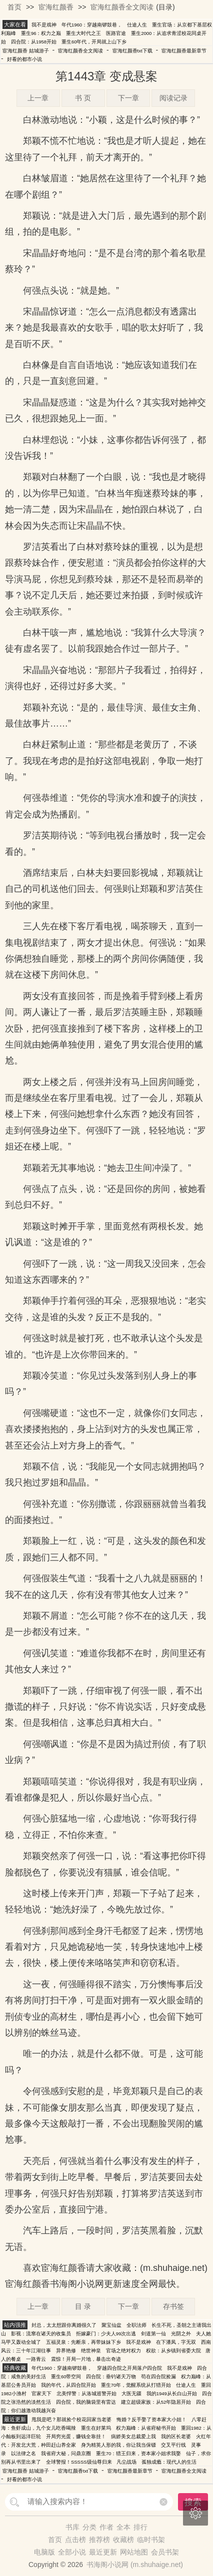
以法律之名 (23, 2453)
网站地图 (134, 2552)
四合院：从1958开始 (33, 41)
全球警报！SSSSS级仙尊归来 (79, 2462)
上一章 (38, 98)
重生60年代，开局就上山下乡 (94, 41)
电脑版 (44, 2552)
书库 (73, 2527)
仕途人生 (137, 24)
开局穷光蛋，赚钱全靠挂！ (76, 2436)
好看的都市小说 (24, 59)
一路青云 (36, 2359)
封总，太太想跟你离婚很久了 (64, 2325)
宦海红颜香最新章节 (184, 50)
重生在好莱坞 (96, 2428)
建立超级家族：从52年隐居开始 (156, 2402)
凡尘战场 (126, 2462)
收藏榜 (123, 2540)
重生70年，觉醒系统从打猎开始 (136, 2385)
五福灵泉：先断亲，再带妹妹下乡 (83, 2342)
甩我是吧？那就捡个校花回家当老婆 (72, 2419)
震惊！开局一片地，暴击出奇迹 (86, 2359)
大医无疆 (132, 2393)
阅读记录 (174, 98)
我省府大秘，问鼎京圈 (66, 2453)
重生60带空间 (66, 2376)
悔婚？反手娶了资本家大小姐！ (151, 2419)
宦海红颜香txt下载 (132, 50)
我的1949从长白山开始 (171, 2393)
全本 (123, 2527)
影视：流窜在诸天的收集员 (41, 2333)
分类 (89, 2527)
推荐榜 (99, 2540)
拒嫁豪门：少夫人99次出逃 (106, 2333)
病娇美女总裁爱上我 (133, 2436)
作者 (107, 2527)
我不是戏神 (44, 24)
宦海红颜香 (56, 7)
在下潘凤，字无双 (176, 2342)
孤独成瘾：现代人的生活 (169, 2462)
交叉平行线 (173, 2445)
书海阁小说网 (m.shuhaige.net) (134, 2565)
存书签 (173, 2306)
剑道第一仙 (153, 2333)
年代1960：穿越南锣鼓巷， (92, 24)
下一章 (128, 98)
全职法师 (136, 2325)
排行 (141, 2527)
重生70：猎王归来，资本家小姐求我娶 (139, 2453)
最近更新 (103, 2552)
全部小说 (72, 2552)
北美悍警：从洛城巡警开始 (86, 2393)
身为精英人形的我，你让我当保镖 (118, 2445)
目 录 (83, 2306)
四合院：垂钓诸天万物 (111, 2376)
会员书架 (165, 2552)
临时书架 (151, 2540)
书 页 (83, 98)
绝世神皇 (91, 2350)
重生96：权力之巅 (41, 33)
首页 (15, 7)
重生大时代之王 (83, 33)
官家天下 (42, 2393)
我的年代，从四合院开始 (68, 2385)
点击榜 (75, 2540)
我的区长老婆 (176, 2436)
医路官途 (116, 33)
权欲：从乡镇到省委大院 (173, 2350)
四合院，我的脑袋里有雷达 (86, 2402)
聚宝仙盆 (112, 2325)
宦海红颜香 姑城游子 (25, 50)
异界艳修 (66, 2350)
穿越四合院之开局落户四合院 (129, 2368)
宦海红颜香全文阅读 (122, 7)
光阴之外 (181, 2333)
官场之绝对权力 (123, 2350)
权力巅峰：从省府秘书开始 (146, 2428)
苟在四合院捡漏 (158, 2376)
